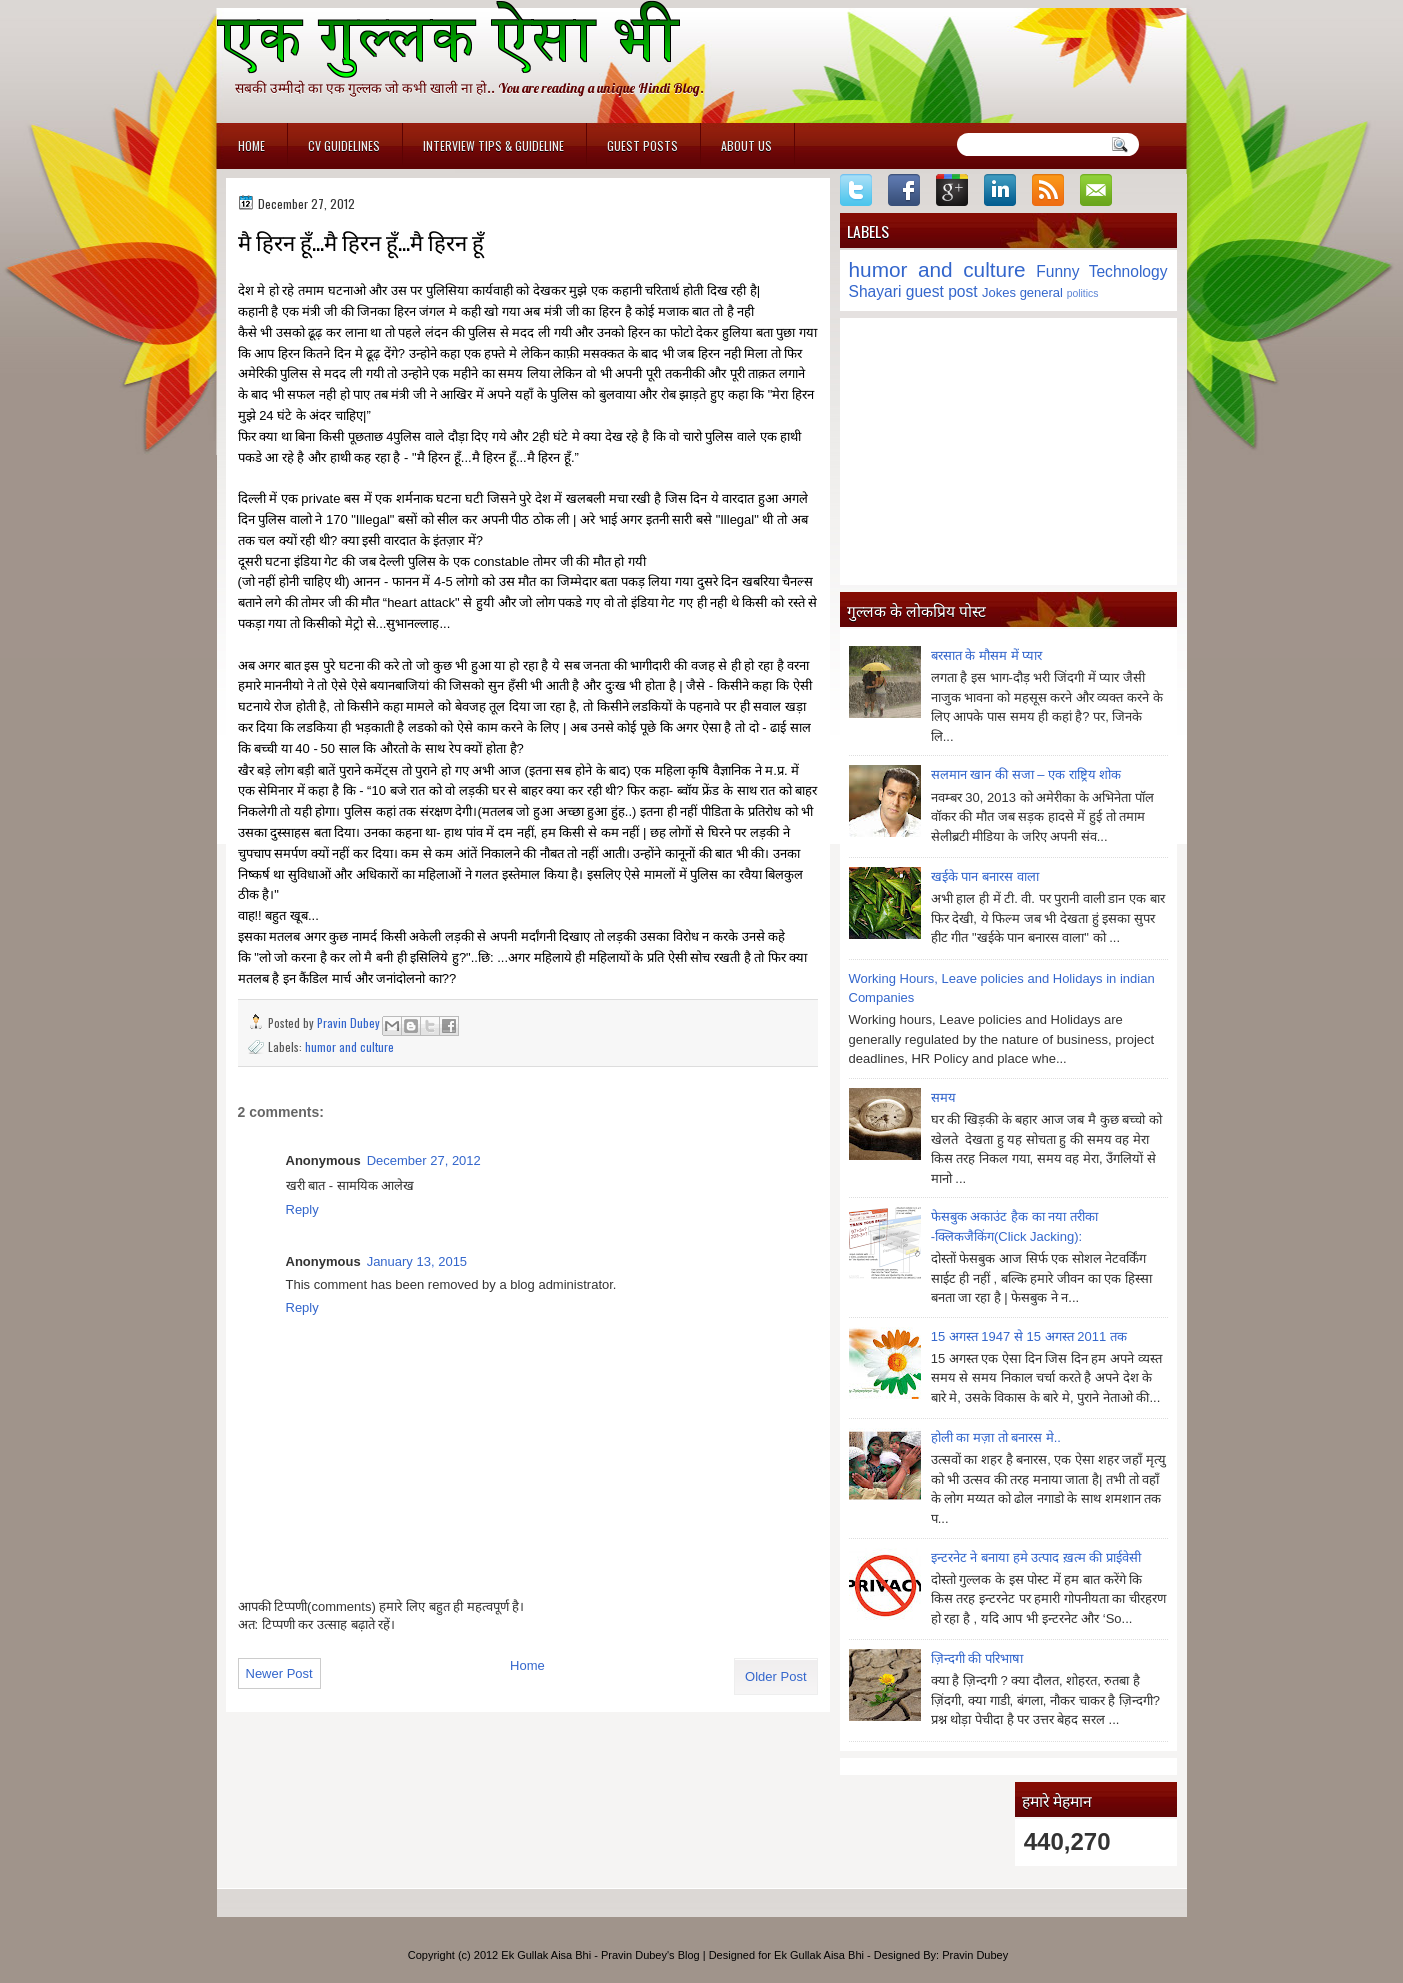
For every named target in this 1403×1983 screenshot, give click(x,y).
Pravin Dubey (350, 1022)
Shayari (875, 291)
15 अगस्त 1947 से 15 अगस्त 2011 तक (1029, 1336)
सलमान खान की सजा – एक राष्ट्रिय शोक (1026, 774)
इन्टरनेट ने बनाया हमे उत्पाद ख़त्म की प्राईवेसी (1036, 1557)
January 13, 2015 (417, 1261)
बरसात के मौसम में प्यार (986, 655)
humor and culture (349, 1046)
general (1041, 292)
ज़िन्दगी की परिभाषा (977, 1658)
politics (1083, 293)
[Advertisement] (1008, 451)
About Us (746, 145)
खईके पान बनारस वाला (985, 876)
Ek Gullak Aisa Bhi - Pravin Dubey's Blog (600, 1955)
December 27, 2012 (424, 1160)
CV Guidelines (344, 145)
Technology (1128, 271)
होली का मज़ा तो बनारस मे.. (996, 1437)
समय (943, 1097)
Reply (302, 1209)
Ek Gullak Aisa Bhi (819, 1955)
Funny (1057, 271)
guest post (942, 291)
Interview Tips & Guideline (493, 145)
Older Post (775, 1676)
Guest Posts (642, 145)
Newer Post (279, 1673)
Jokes (999, 292)
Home (251, 145)
